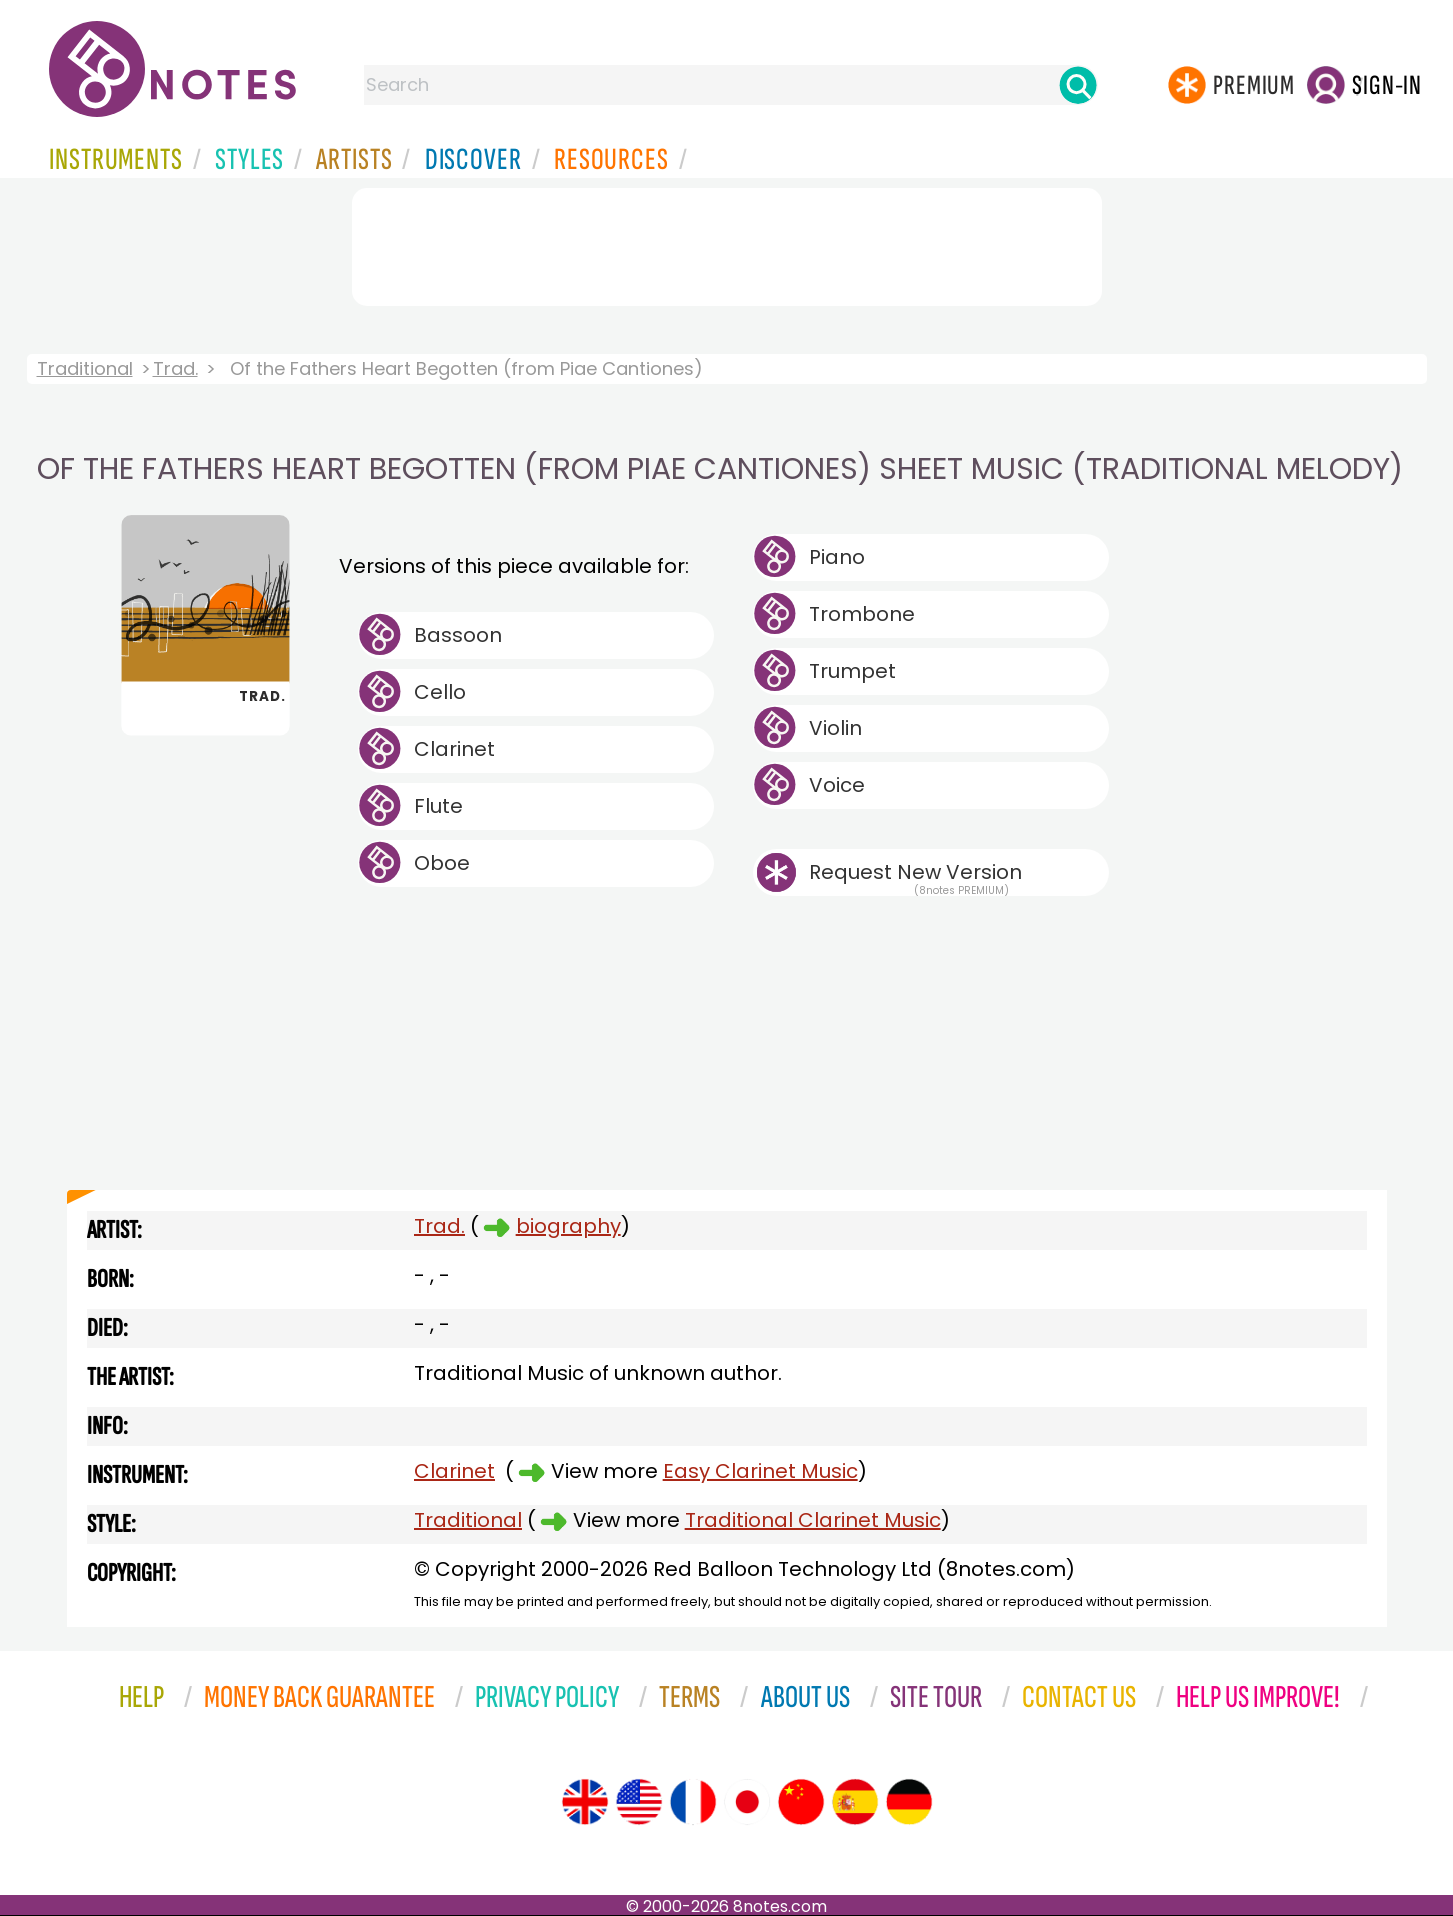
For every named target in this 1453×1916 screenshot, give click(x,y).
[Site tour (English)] (585, 1802)
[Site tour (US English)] (639, 1802)
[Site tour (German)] (909, 1802)
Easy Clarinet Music (760, 1471)
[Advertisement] (727, 243)
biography (568, 1226)
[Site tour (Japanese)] (747, 1802)
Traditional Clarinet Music (813, 1520)
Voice (837, 785)
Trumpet (852, 671)
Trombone (862, 614)
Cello (440, 692)
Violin (835, 728)
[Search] (1078, 85)
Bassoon (458, 635)
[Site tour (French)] (693, 1802)
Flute (438, 806)
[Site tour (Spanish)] (855, 1802)
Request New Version (915, 872)
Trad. (175, 368)
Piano (837, 557)
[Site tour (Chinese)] (801, 1802)
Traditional (85, 368)
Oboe (442, 863)
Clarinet (454, 749)
